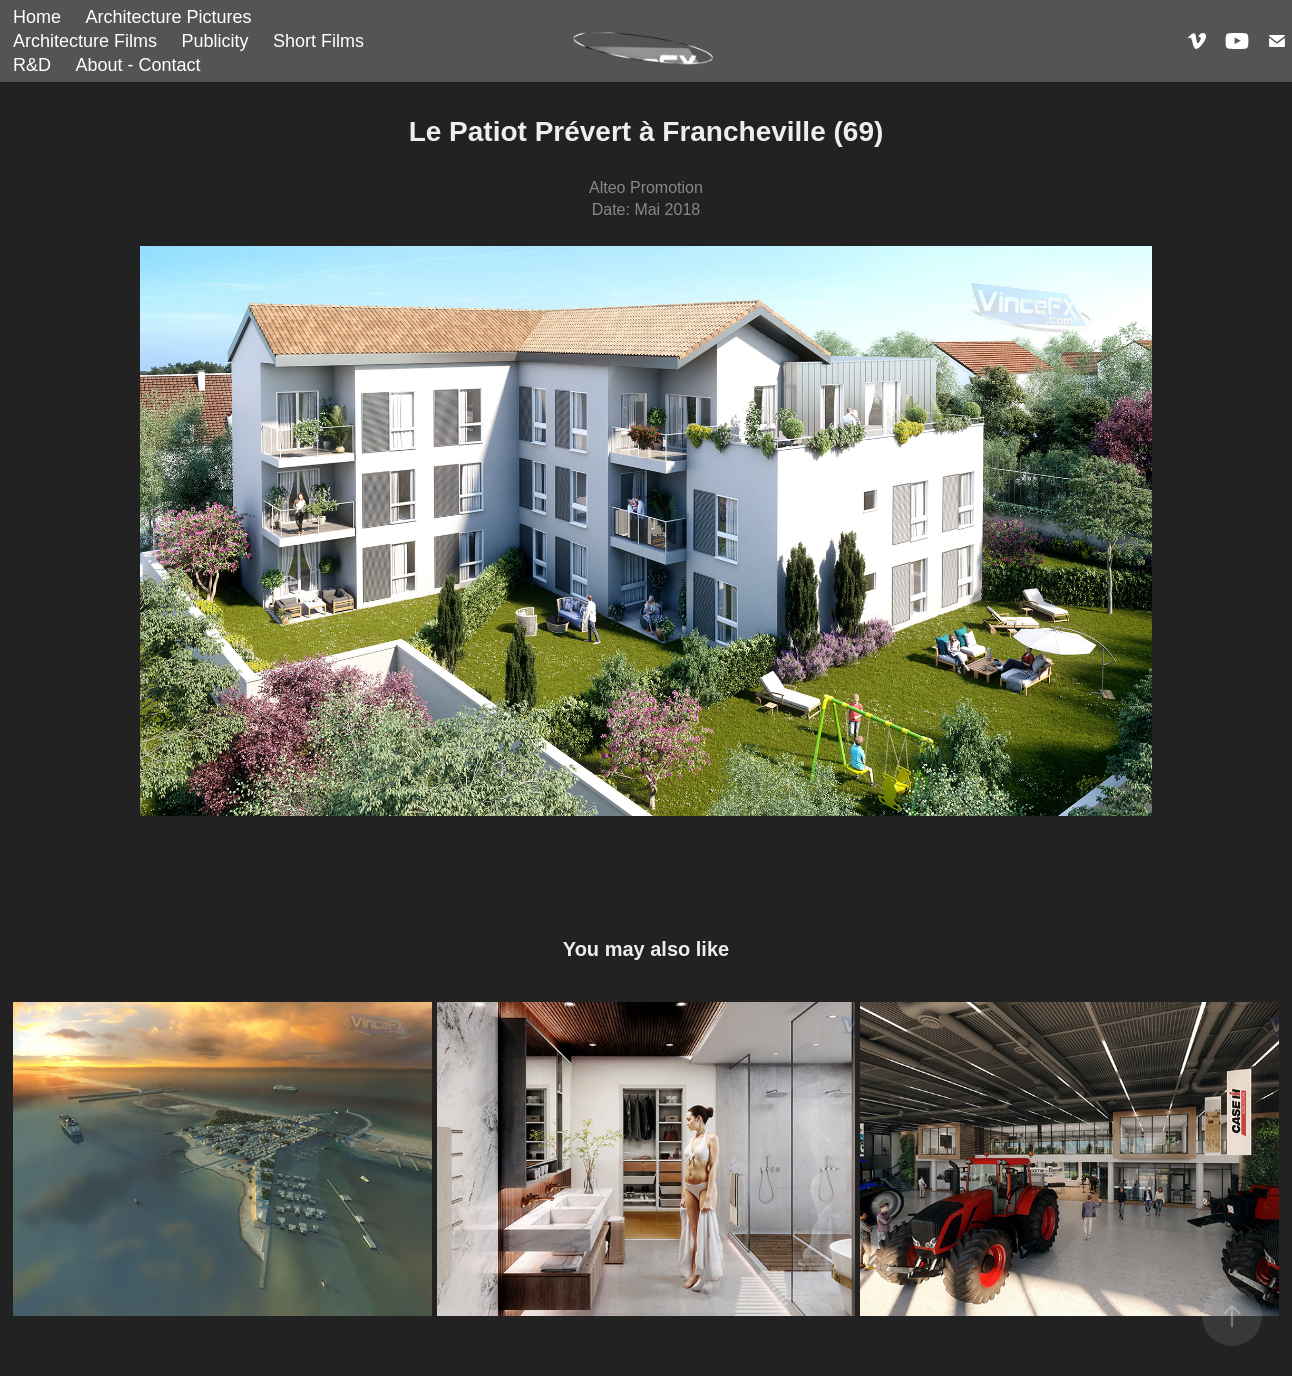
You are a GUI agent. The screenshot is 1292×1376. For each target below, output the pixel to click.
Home (37, 17)
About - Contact (137, 65)
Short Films (318, 41)
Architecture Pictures (168, 17)
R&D (32, 65)
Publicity (214, 41)
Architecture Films (85, 41)
